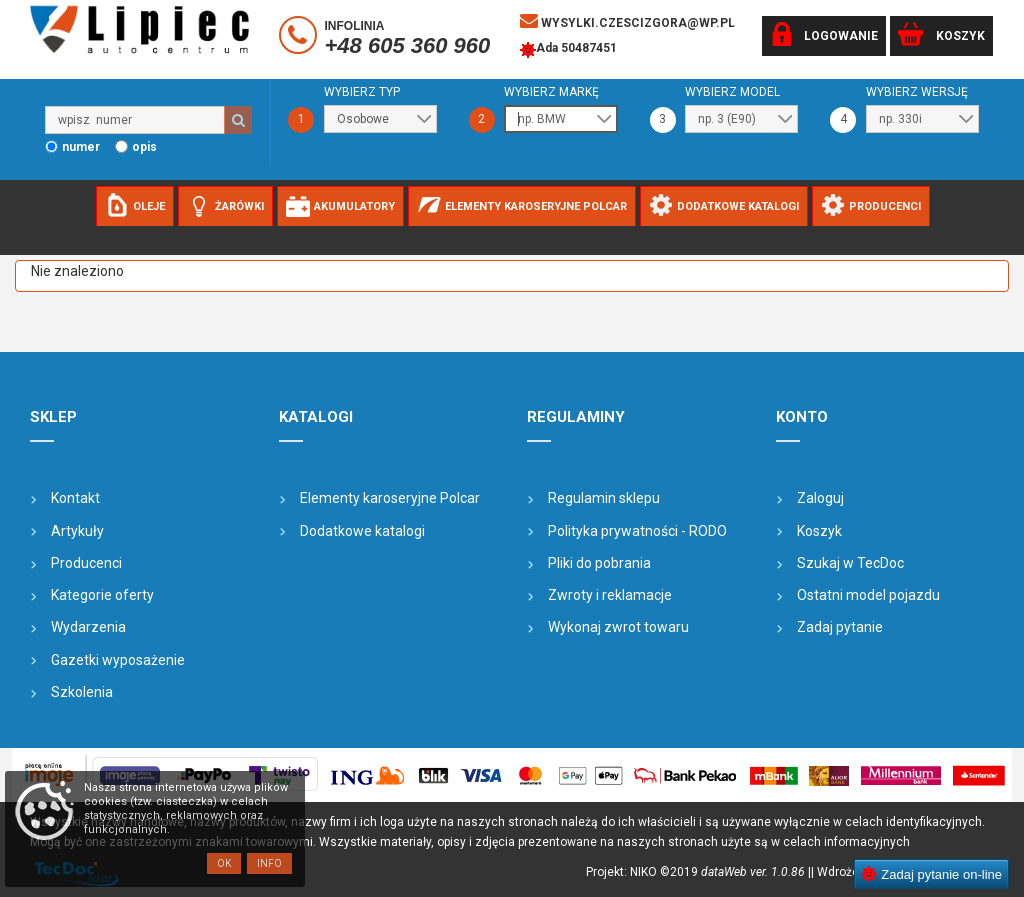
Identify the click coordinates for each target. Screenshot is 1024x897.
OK (224, 863)
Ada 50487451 (568, 50)
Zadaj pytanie (840, 627)
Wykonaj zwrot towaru (618, 627)
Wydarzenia (88, 627)
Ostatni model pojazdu (868, 595)
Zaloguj (820, 498)
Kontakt (75, 498)
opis (144, 147)
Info (269, 863)
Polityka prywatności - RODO (637, 531)
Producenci (86, 563)
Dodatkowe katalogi (362, 531)
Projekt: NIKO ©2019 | (698, 872)
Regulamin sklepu (604, 498)
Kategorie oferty (102, 595)
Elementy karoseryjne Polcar (390, 498)
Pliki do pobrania (599, 563)
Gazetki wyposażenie (118, 660)
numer (81, 147)
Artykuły (77, 531)
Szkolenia (82, 692)
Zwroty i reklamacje (610, 595)
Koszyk (819, 531)
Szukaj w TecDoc (850, 563)
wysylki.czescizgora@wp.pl (627, 21)
